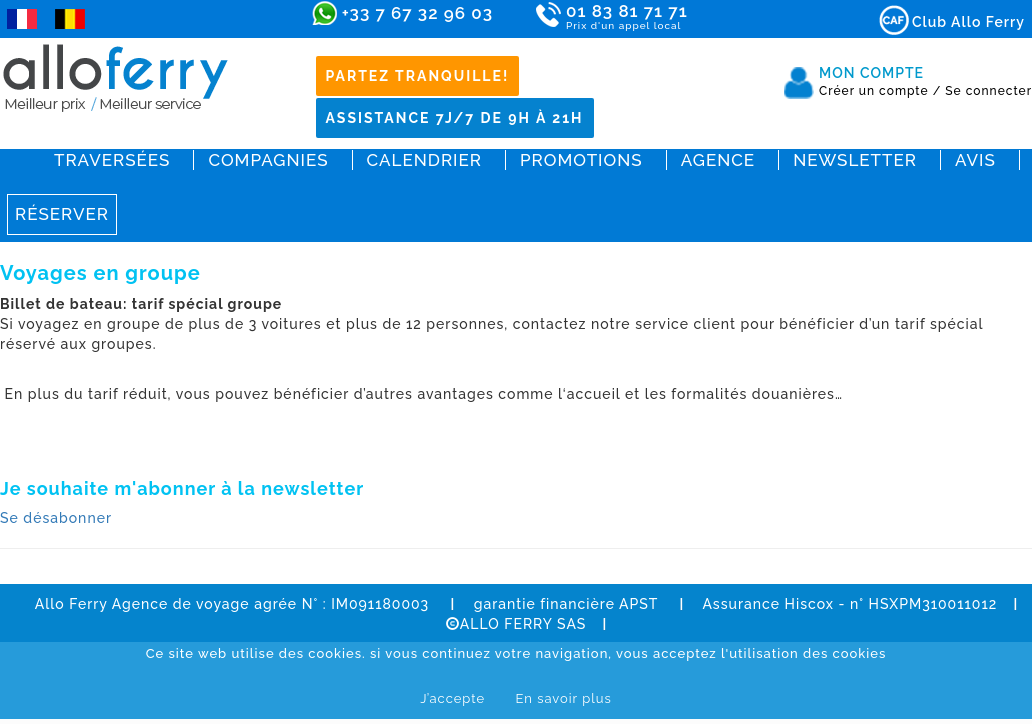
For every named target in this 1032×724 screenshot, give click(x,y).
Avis (975, 160)
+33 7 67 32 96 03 (417, 13)
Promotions (581, 160)
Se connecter (988, 91)
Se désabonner (56, 518)
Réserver (62, 214)
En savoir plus (563, 698)
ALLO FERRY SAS (516, 624)
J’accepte (452, 698)
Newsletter (855, 160)
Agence (718, 160)
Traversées (112, 160)
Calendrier (424, 160)
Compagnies (268, 160)
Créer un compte (880, 91)
